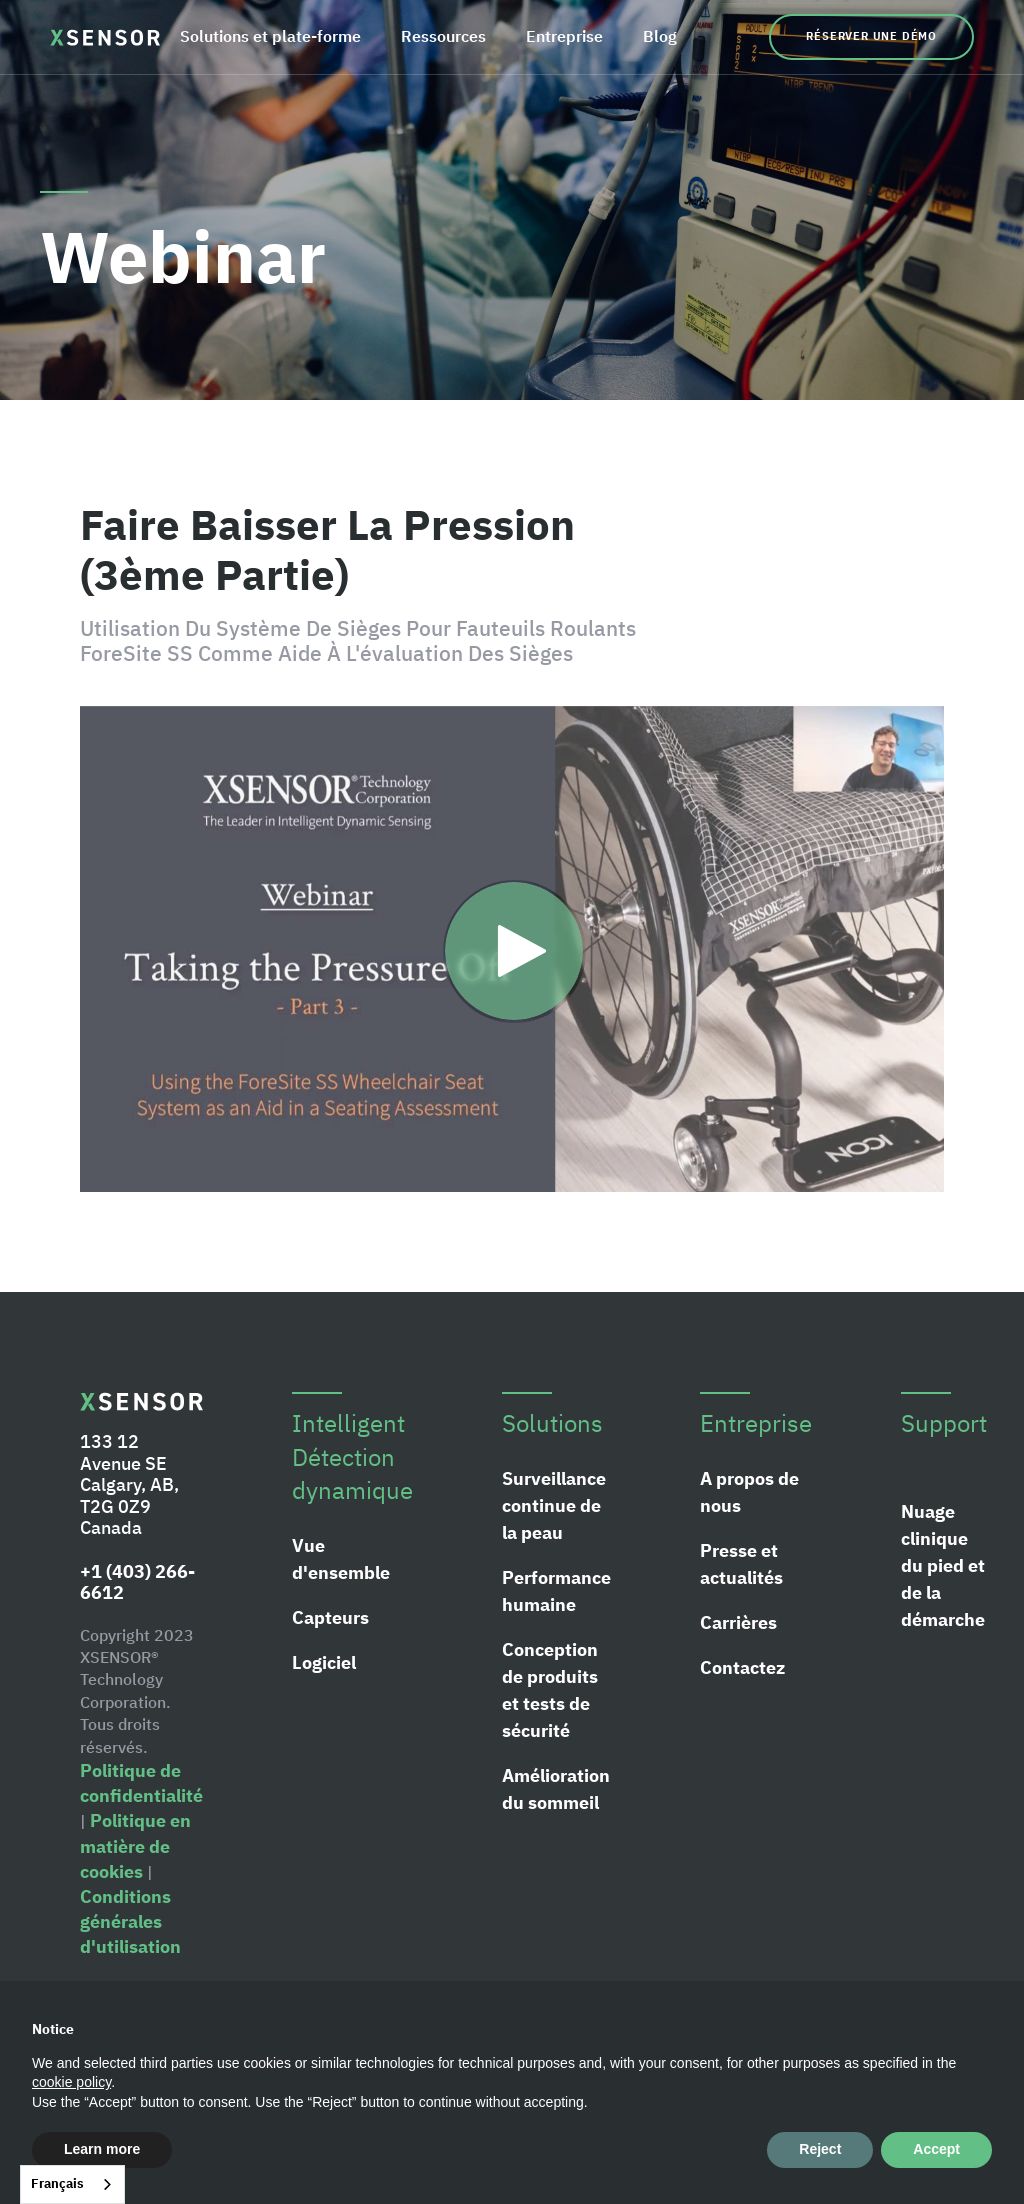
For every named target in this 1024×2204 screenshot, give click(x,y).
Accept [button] (936, 2149)
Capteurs (330, 1617)
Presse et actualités (741, 1564)
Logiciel (324, 1662)
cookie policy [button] (71, 2082)
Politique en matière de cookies (135, 1845)
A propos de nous (749, 1492)
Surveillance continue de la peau (554, 1505)
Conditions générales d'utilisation (130, 1921)
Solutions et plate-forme (270, 36)
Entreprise (564, 36)
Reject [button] (820, 2149)
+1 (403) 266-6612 (137, 1582)
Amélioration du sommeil (556, 1789)
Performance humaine (556, 1591)
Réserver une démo (871, 36)
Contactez (742, 1667)
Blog (660, 36)
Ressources (443, 36)
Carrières (738, 1622)
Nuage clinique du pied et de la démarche (943, 1565)
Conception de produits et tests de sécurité (550, 1690)
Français (57, 2183)
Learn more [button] (102, 2149)
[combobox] (72, 2184)
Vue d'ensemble (341, 1559)
